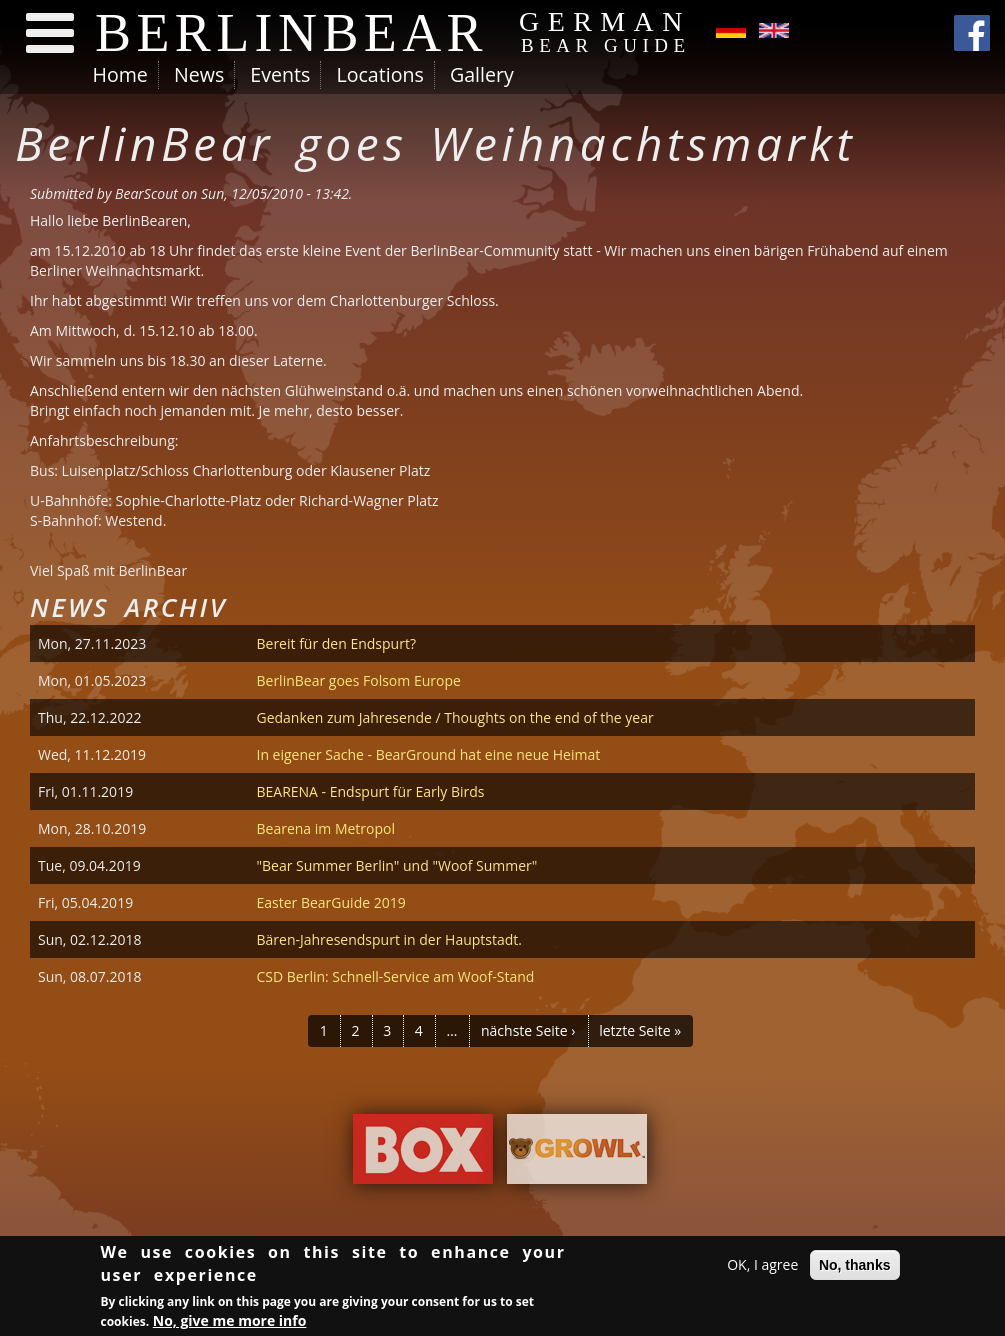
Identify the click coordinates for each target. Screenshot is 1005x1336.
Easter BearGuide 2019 (330, 902)
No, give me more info (230, 1323)
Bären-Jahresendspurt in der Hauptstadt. (389, 939)
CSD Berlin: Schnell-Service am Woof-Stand (395, 976)
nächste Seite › (528, 1030)
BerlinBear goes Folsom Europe (358, 680)
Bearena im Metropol (325, 828)
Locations (379, 74)
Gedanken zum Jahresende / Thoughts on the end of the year (454, 717)
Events (280, 74)
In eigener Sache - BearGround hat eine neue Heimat (428, 754)
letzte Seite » (640, 1030)
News (199, 74)
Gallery (482, 74)
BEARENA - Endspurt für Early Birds (370, 791)
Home (120, 74)
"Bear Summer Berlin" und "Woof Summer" (396, 865)
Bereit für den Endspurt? (335, 643)
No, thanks (855, 1268)
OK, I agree (762, 1267)
